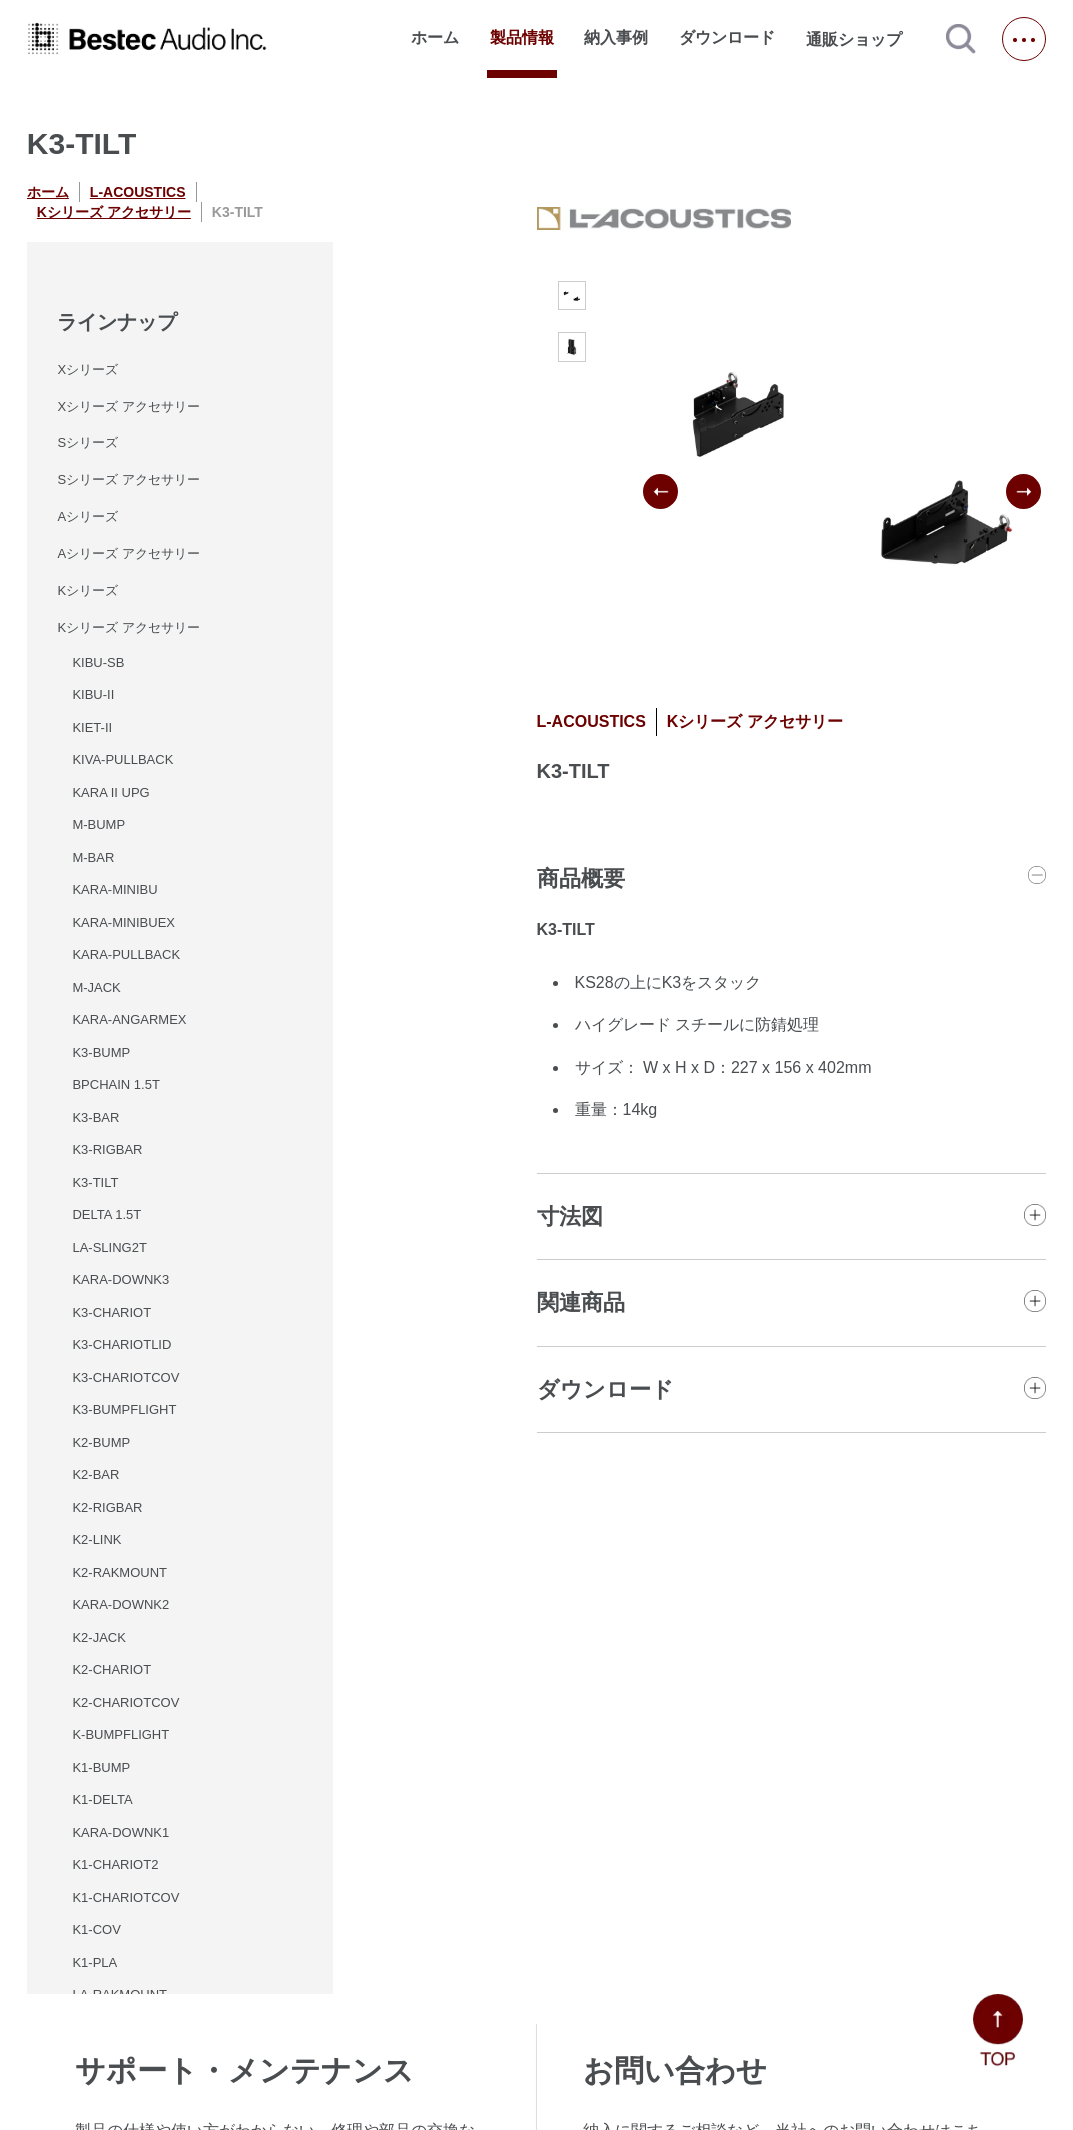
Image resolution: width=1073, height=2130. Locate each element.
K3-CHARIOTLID (121, 1344)
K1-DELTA (102, 1799)
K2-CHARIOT (111, 1669)
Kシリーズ (87, 590)
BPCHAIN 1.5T (115, 1084)
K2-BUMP (101, 1442)
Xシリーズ (87, 369)
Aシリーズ (87, 516)
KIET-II (92, 727)
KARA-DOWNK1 (120, 1832)
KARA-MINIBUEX (123, 922)
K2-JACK (98, 1637)
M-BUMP (98, 824)
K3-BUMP (101, 1052)
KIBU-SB (98, 662)
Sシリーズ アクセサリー (128, 479)
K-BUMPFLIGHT (120, 1734)
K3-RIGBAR (107, 1149)
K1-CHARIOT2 (115, 1864)
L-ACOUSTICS (138, 192)
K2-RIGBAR (107, 1507)
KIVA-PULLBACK (122, 759)
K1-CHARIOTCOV (125, 1897)
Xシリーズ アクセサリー (128, 406)
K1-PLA (94, 1962)
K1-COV (96, 1929)
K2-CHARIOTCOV (125, 1702)
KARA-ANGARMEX (129, 1019)
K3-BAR (95, 1117)
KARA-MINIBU (114, 889)
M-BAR (93, 857)
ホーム (435, 37)
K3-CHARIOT (111, 1312)
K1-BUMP (101, 1767)
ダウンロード (727, 37)
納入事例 (616, 37)
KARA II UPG (110, 792)
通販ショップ (863, 39)
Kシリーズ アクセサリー (114, 212)
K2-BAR (95, 1474)
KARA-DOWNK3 (120, 1279)
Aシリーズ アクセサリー (128, 553)
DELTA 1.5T (106, 1214)
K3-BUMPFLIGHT (124, 1409)
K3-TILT (95, 1182)
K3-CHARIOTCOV (125, 1377)
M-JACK (96, 987)
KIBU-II (93, 694)
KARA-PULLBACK (126, 954)
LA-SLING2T (109, 1247)
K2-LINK (96, 1539)
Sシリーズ (87, 442)
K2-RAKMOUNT (119, 1572)
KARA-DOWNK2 (120, 1604)
